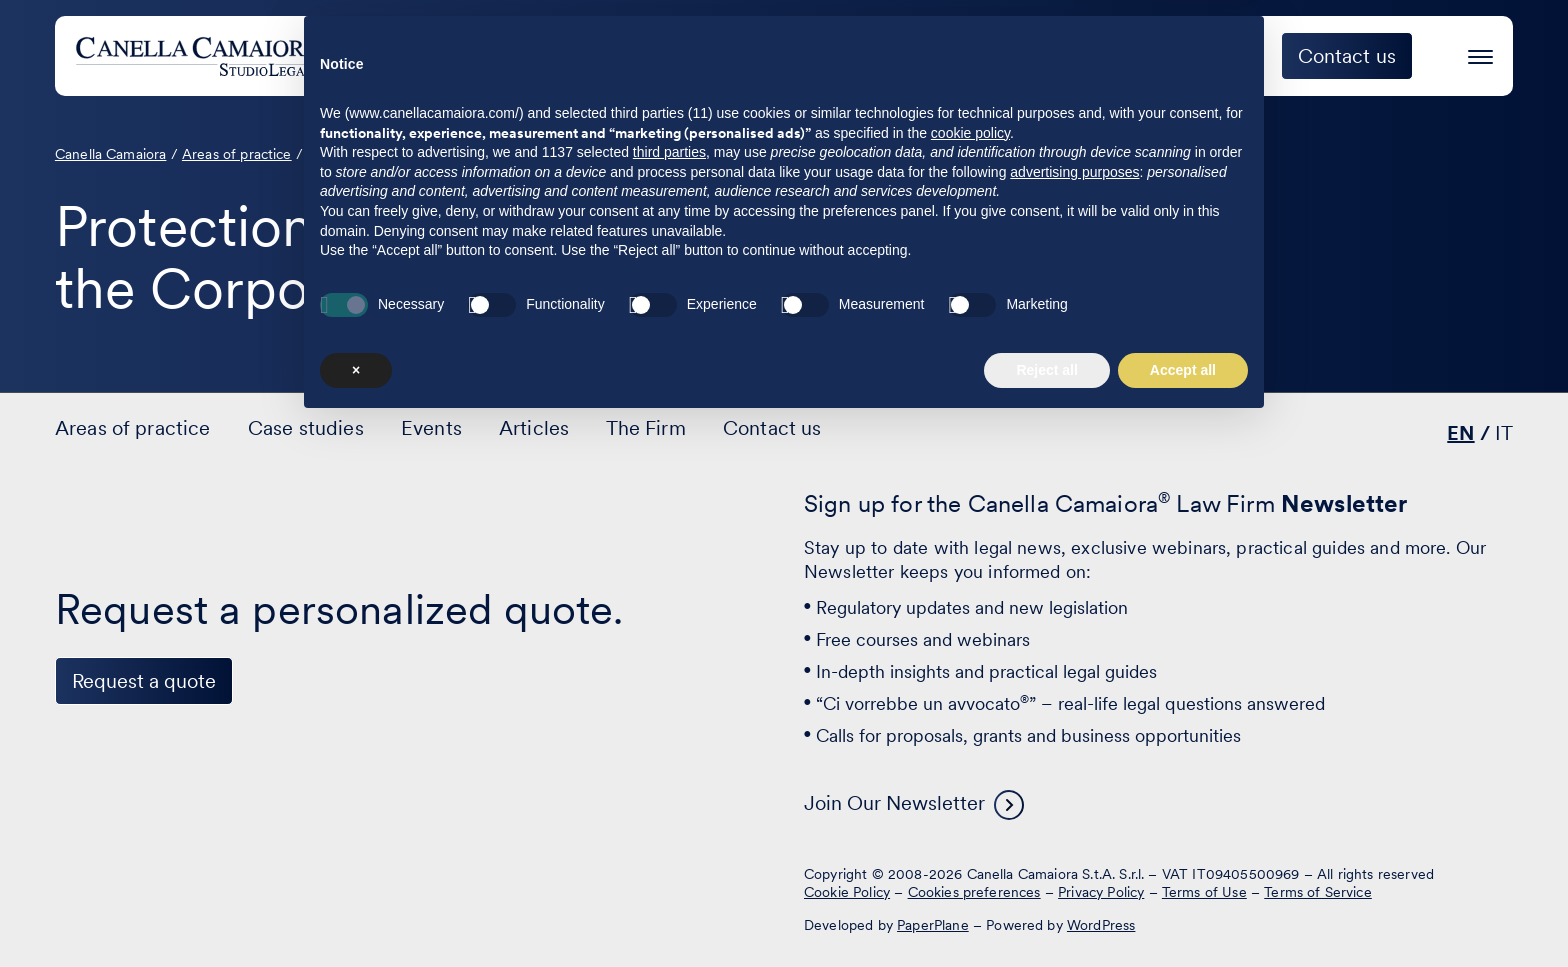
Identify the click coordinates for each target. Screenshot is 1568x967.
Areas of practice (738, 56)
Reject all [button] (1046, 912)
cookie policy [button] (970, 675)
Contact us (772, 428)
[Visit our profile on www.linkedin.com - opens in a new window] (79, 890)
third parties (669, 695)
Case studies (926, 56)
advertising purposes (1074, 714)
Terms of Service (1318, 892)
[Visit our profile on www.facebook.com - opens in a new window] (141, 890)
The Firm (1188, 56)
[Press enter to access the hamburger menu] (1480, 53)
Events (1066, 56)
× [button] (356, 912)
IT (1504, 433)
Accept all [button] (1183, 912)
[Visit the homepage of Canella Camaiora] (223, 56)
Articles (534, 428)
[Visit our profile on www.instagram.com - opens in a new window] (203, 890)
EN (1460, 433)
